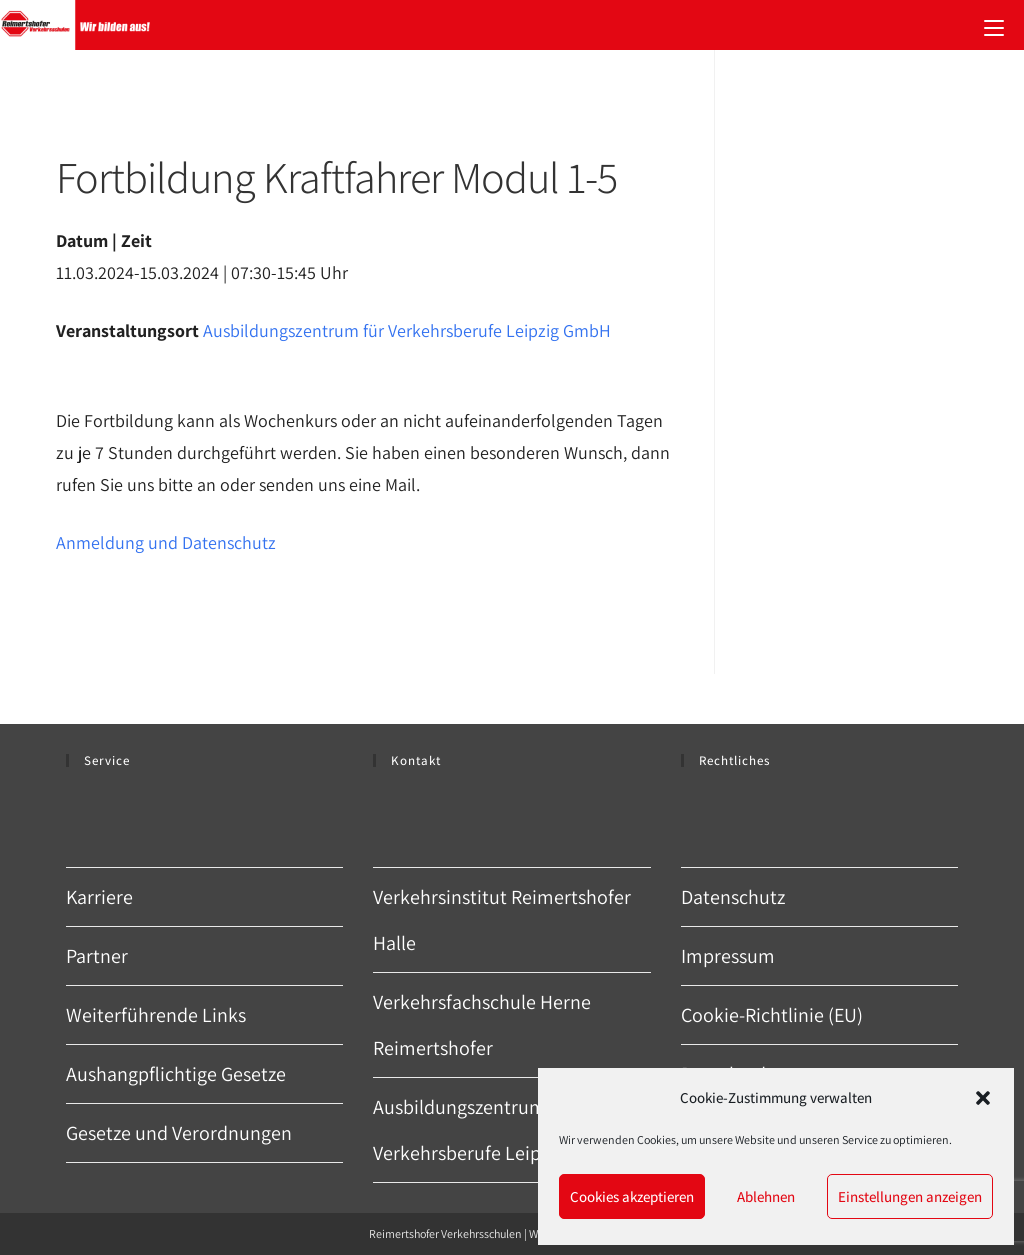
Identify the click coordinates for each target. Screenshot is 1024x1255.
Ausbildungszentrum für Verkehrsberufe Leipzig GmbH (407, 330)
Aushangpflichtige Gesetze (176, 1074)
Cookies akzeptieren (632, 1196)
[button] (983, 1098)
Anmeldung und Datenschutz (166, 542)
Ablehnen (766, 1196)
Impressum (728, 956)
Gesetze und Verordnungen (179, 1133)
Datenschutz (733, 897)
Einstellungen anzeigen (910, 1196)
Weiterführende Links (156, 1015)
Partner (97, 956)
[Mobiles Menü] (994, 25)
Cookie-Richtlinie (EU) (772, 1015)
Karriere (99, 897)
